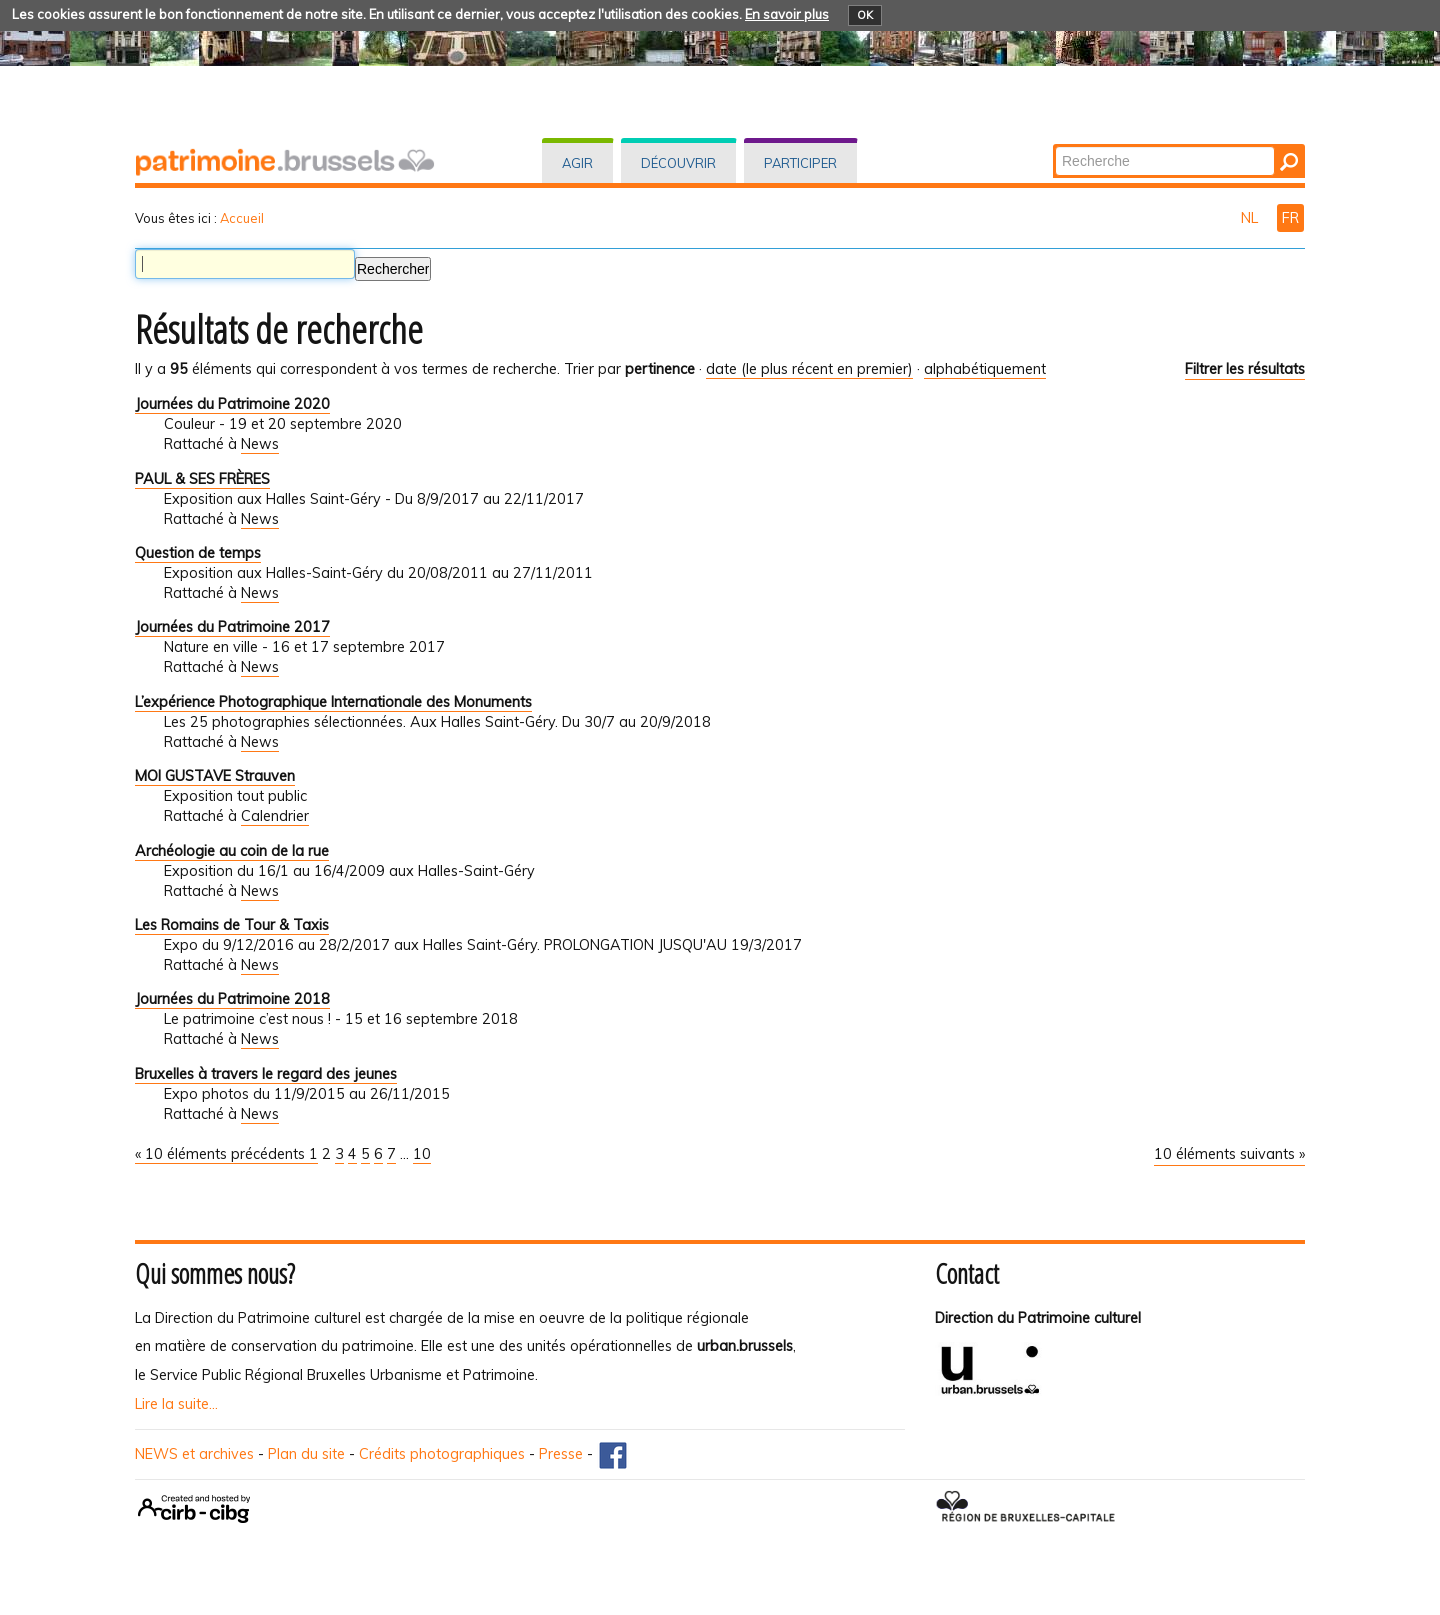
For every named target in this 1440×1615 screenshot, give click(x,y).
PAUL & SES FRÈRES (202, 479)
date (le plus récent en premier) (809, 369)
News (260, 444)
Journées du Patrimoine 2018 (232, 999)
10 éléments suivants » (1229, 1154)
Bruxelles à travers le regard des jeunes (266, 1074)
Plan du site (306, 1454)
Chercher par (1054, 145)
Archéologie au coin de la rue (232, 851)
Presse (561, 1454)
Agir (577, 163)
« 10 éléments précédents (222, 1154)
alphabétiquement (985, 369)
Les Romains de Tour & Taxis (232, 925)
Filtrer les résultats (1245, 369)
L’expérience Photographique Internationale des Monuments (333, 702)
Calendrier (275, 816)
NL (1251, 218)
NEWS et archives (194, 1454)
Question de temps (198, 553)
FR (1290, 218)
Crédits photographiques (442, 1454)
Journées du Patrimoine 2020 (232, 404)
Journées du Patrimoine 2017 (232, 627)
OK (865, 15)
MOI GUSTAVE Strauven (215, 776)
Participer (800, 163)
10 (422, 1154)
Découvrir (678, 163)
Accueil (242, 218)
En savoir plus (787, 14)
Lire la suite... (176, 1404)
